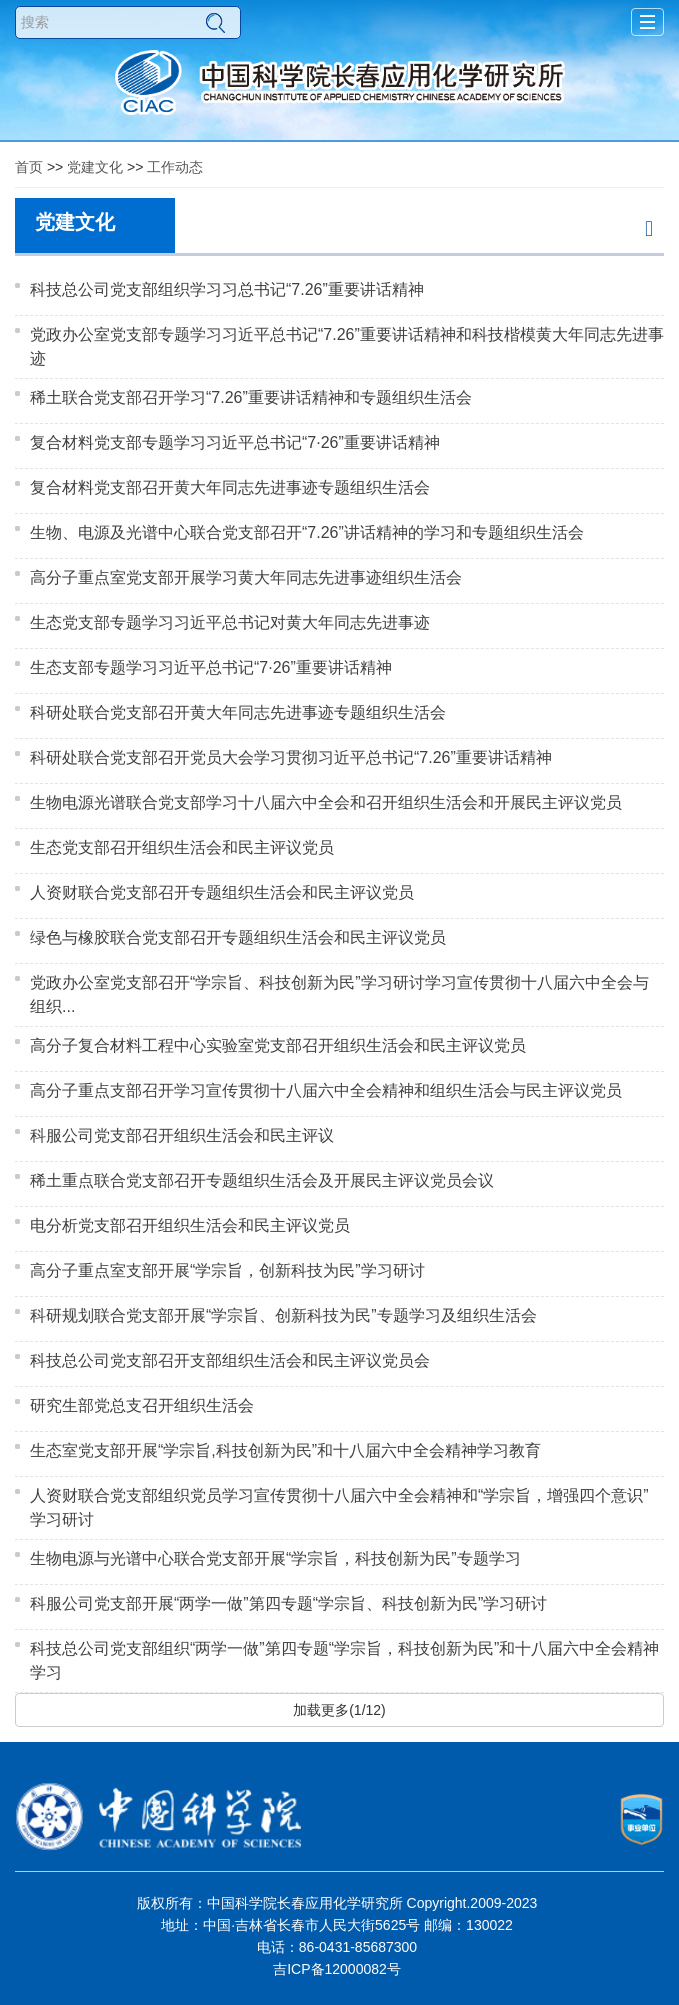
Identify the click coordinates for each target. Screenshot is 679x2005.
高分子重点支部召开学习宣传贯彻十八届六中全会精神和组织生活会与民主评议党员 (326, 1090)
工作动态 (175, 167)
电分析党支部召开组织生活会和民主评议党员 (190, 1225)
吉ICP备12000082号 (337, 1969)
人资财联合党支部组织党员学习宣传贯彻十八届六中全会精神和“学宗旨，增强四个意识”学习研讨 (339, 1507)
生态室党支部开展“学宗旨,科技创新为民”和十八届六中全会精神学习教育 (285, 1450)
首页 (29, 167)
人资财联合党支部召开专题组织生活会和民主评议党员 (222, 892)
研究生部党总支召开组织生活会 (142, 1405)
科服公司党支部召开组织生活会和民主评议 (182, 1135)
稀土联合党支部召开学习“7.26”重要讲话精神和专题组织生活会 (251, 397)
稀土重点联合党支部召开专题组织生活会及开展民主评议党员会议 (262, 1180)
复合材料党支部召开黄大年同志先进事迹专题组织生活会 (230, 487)
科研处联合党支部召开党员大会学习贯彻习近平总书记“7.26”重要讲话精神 (291, 757)
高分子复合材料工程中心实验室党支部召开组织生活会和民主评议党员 (278, 1045)
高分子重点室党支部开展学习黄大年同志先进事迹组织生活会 (246, 577)
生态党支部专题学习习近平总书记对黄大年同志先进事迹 (230, 622)
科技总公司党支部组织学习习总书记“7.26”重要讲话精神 (227, 289)
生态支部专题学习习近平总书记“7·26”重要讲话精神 (211, 667)
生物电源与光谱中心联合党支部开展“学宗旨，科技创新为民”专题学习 (275, 1558)
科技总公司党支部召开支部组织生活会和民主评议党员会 (230, 1360)
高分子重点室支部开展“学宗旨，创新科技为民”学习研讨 (227, 1270)
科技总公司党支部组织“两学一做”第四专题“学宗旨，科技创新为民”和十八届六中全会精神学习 (344, 1660)
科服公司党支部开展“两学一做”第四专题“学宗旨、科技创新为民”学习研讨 (288, 1603)
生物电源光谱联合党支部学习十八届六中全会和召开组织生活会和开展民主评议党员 (326, 802)
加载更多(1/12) (339, 1710)
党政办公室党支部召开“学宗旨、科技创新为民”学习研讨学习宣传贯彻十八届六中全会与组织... (339, 994)
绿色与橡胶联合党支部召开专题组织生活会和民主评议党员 (238, 937)
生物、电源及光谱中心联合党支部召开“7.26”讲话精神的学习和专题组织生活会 (307, 532)
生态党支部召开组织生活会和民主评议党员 (182, 847)
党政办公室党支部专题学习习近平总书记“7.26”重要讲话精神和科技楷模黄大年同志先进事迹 (347, 346)
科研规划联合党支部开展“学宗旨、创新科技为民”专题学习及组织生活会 (283, 1315)
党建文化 (95, 167)
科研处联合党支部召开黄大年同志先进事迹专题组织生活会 (238, 712)
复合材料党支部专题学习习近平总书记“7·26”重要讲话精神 (235, 442)
